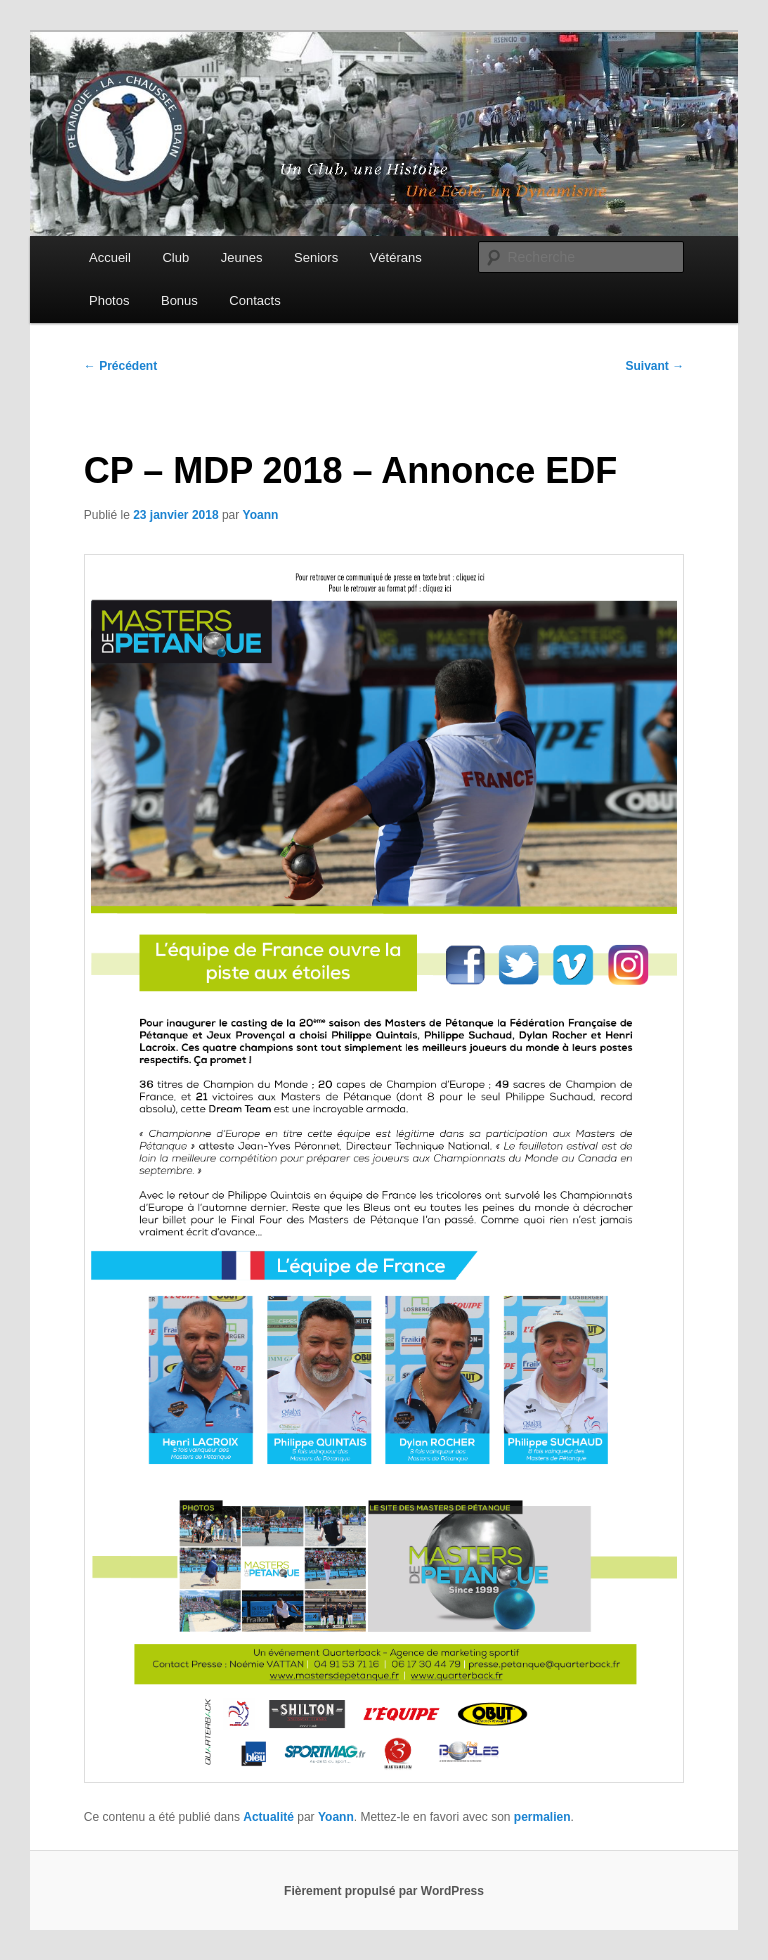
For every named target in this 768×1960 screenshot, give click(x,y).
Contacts (254, 300)
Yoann (261, 515)
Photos (109, 300)
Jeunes (242, 257)
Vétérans (396, 257)
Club (175, 257)
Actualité (268, 1817)
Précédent (120, 366)
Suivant (655, 366)
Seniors (316, 257)
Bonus (179, 300)
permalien (542, 1817)
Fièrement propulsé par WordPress (384, 1891)
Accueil (110, 257)
